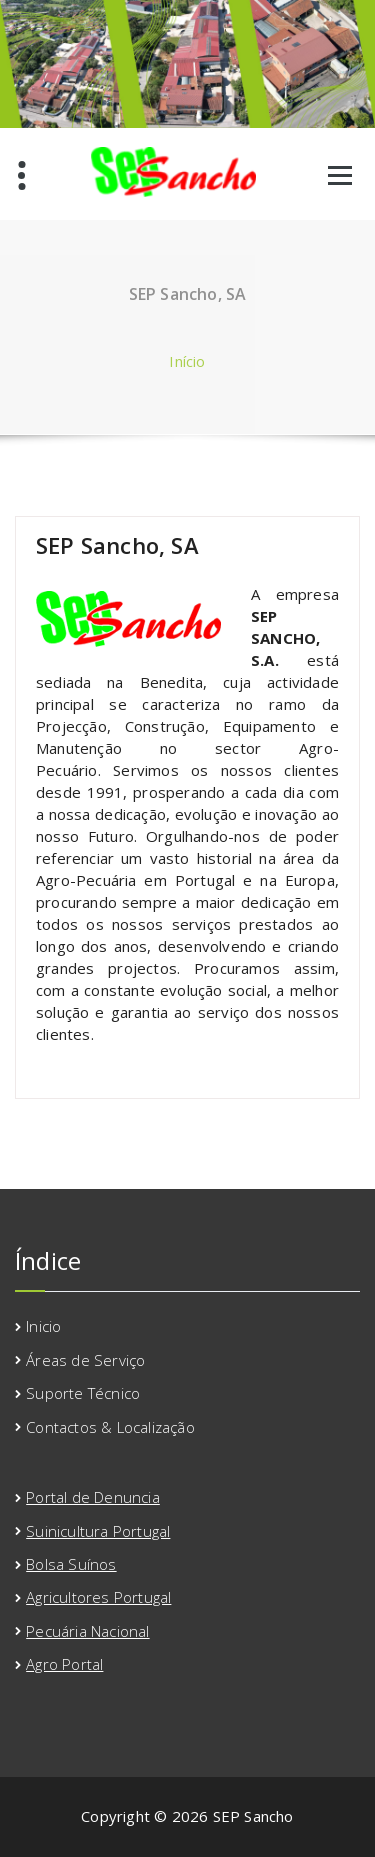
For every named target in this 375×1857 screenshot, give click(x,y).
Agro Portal (64, 1664)
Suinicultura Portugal (98, 1531)
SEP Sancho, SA (117, 545)
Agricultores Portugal (98, 1597)
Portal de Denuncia (93, 1497)
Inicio (43, 1326)
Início (187, 361)
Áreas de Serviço (85, 1360)
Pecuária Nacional (87, 1631)
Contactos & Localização (110, 1427)
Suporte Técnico (83, 1393)
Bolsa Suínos (71, 1564)
